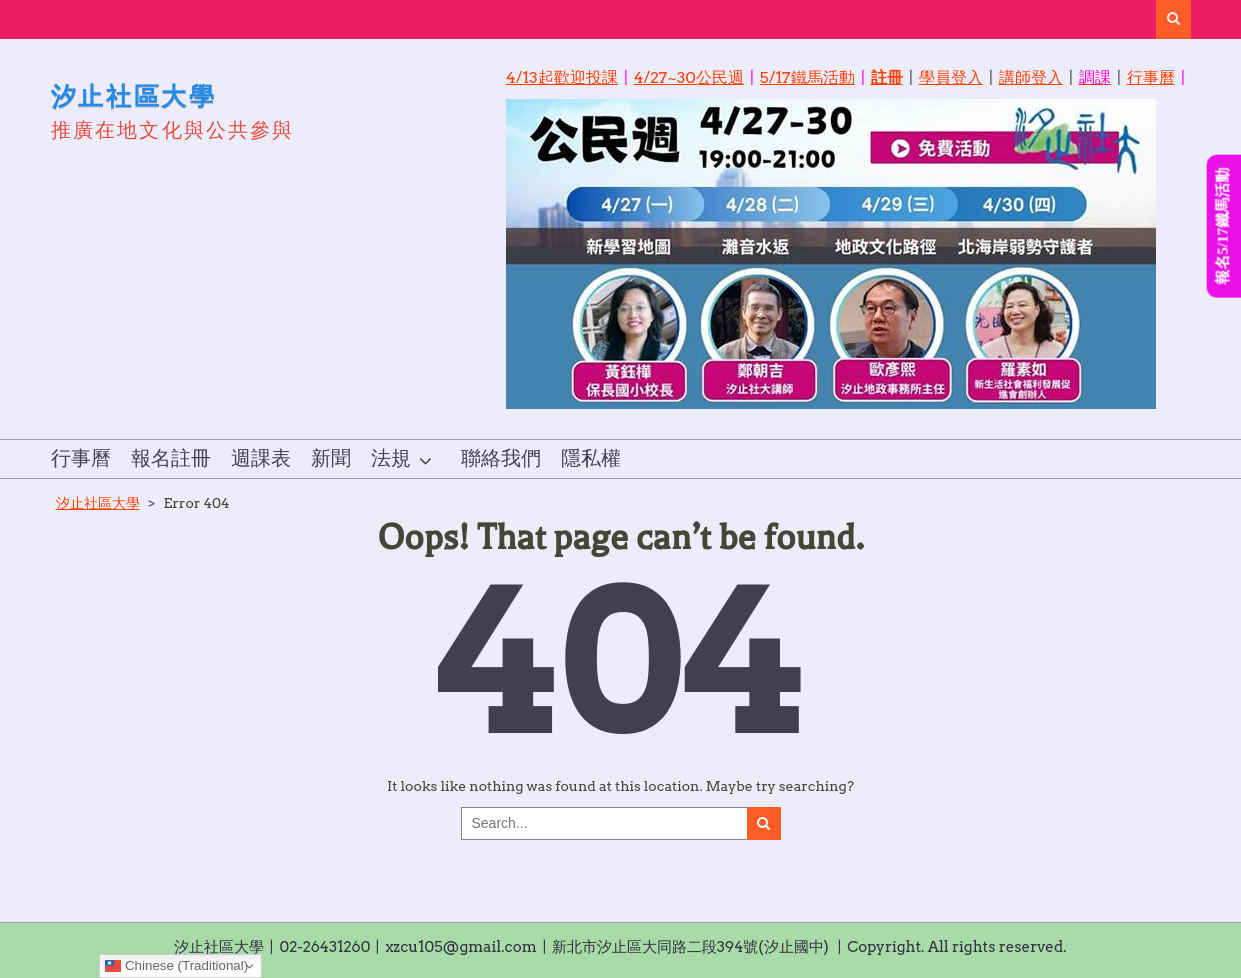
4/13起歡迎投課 (562, 77)
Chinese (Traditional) (176, 966)
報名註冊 (171, 459)
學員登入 (951, 77)
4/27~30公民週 (689, 77)
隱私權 (591, 459)
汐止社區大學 (134, 96)
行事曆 (1151, 77)
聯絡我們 (501, 459)
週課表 (261, 459)
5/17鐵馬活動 (807, 77)
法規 (391, 459)
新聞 (331, 459)
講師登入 (1031, 77)
